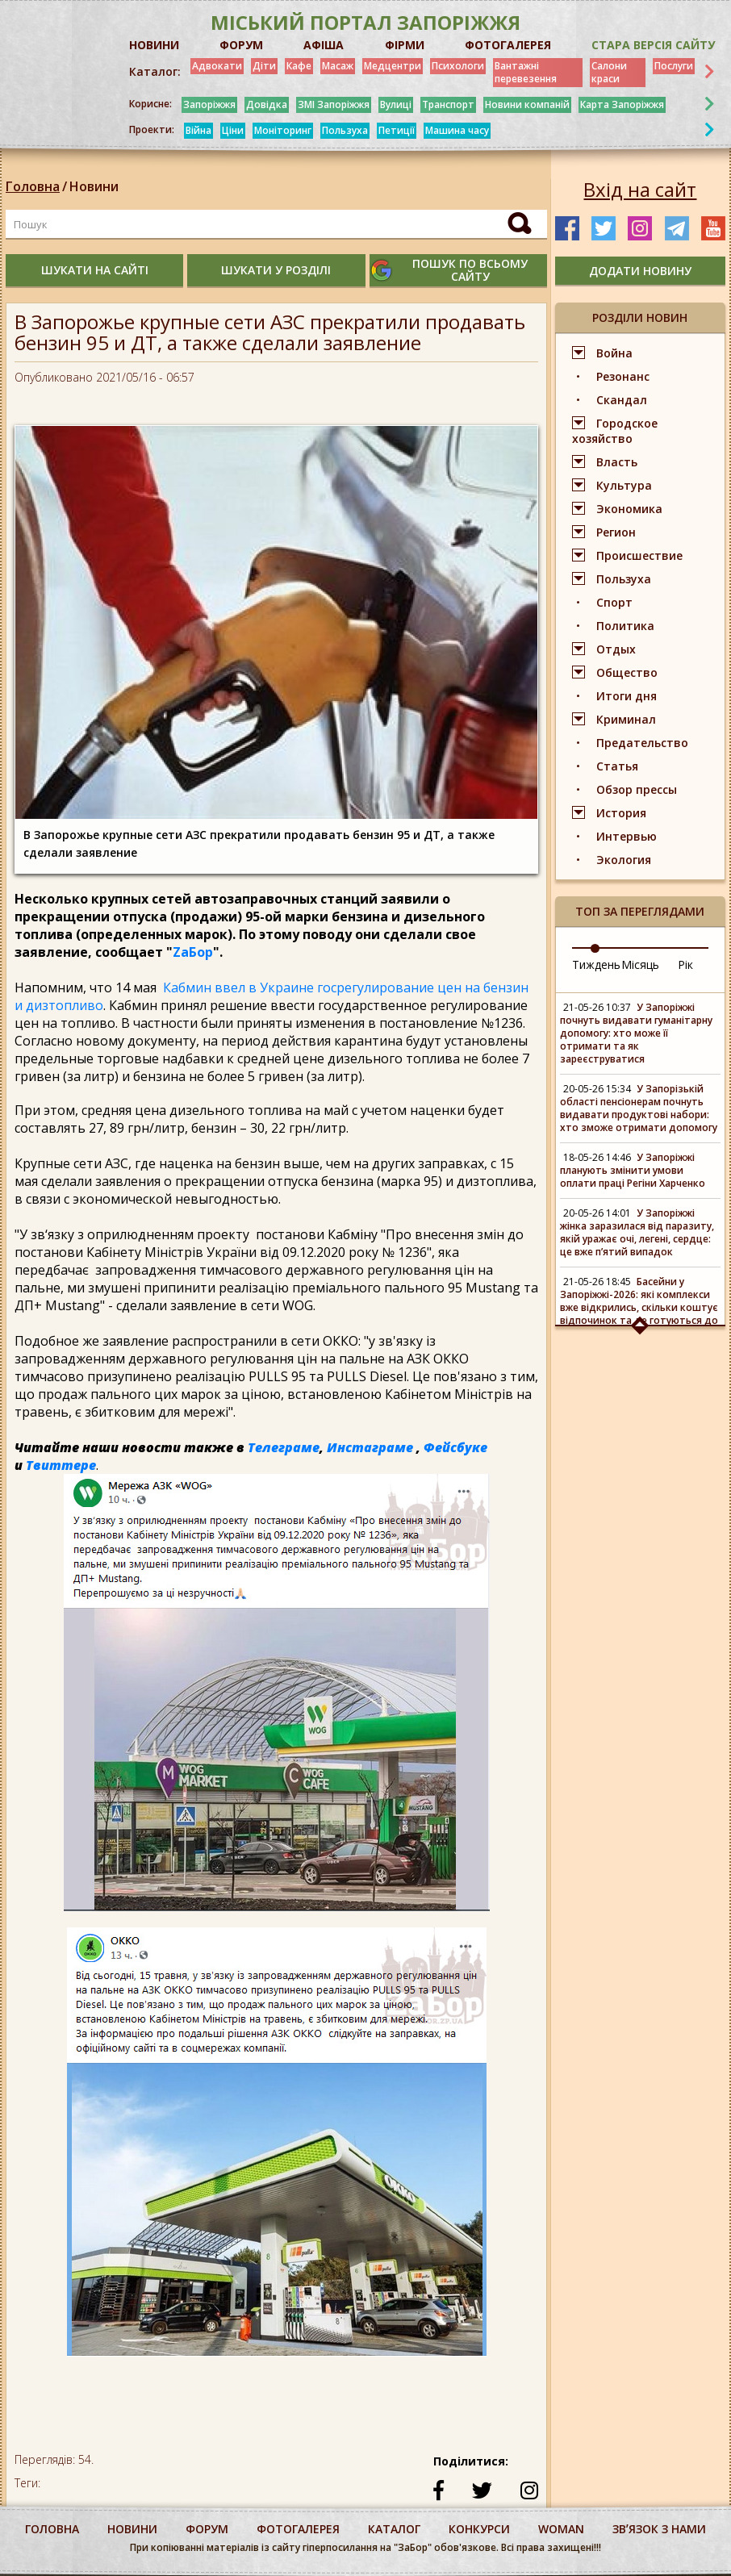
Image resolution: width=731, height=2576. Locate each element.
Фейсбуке (455, 1447)
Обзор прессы (636, 789)
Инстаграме (370, 1447)
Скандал (621, 399)
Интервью (626, 836)
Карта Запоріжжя (622, 104)
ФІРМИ (404, 44)
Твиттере (61, 1465)
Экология (623, 859)
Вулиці (395, 104)
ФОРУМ (241, 44)
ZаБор (193, 952)
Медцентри (392, 66)
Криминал (626, 719)
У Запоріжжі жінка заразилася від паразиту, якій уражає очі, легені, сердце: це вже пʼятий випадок (637, 1232)
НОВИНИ (154, 44)
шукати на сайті (94, 270)
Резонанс (623, 376)
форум (207, 2528)
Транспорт (448, 104)
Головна (33, 186)
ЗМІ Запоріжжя (334, 104)
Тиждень (596, 964)
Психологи (458, 66)
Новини (94, 186)
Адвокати (217, 66)
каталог (394, 2528)
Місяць (640, 964)
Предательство (642, 742)
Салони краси (609, 72)
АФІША (323, 44)
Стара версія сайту (653, 44)
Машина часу (457, 130)
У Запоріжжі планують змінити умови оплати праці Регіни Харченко (632, 1170)
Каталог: (155, 71)
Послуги (673, 66)
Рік (685, 964)
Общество (627, 672)
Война (614, 353)
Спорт (614, 602)
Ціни (233, 130)
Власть (616, 462)
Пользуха (345, 130)
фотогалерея (298, 2528)
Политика (625, 625)
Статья (617, 766)
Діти (264, 66)
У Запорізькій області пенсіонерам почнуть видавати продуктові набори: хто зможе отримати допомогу (638, 1108)
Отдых (616, 649)
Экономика (629, 508)
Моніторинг (282, 130)
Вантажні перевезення (526, 72)
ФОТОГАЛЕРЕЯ (508, 44)
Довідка (266, 104)
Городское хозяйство (615, 430)
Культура (624, 485)
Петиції (396, 130)
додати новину (640, 270)
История (621, 812)
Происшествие (639, 555)
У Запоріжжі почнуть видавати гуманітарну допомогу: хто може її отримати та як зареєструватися (636, 1033)
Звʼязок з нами (659, 2528)
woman (561, 2528)
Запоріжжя (209, 104)
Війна (198, 130)
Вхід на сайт (639, 189)
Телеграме (284, 1447)
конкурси (479, 2528)
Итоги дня (626, 695)
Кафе (298, 66)
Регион (616, 532)
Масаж (337, 66)
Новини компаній (527, 104)
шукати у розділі (276, 270)
